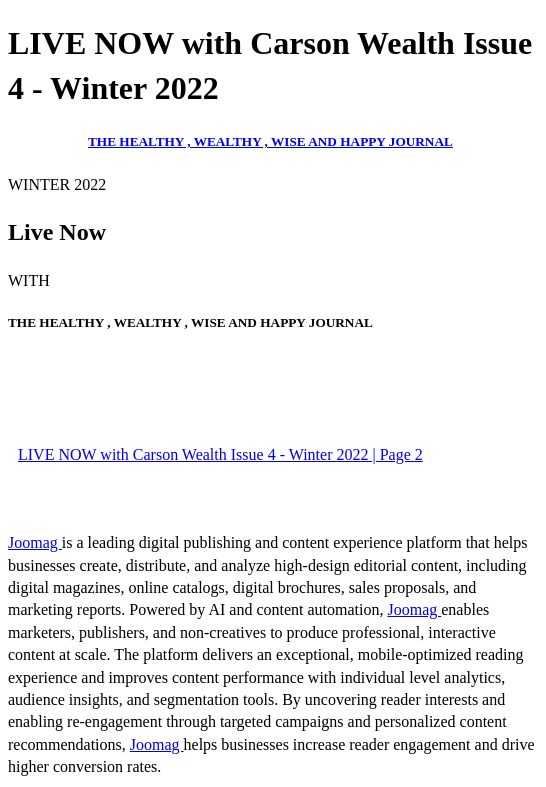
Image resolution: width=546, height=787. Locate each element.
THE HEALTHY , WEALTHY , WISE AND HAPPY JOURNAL (270, 141)
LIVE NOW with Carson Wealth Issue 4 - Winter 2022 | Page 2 (220, 454)
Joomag (35, 542)
